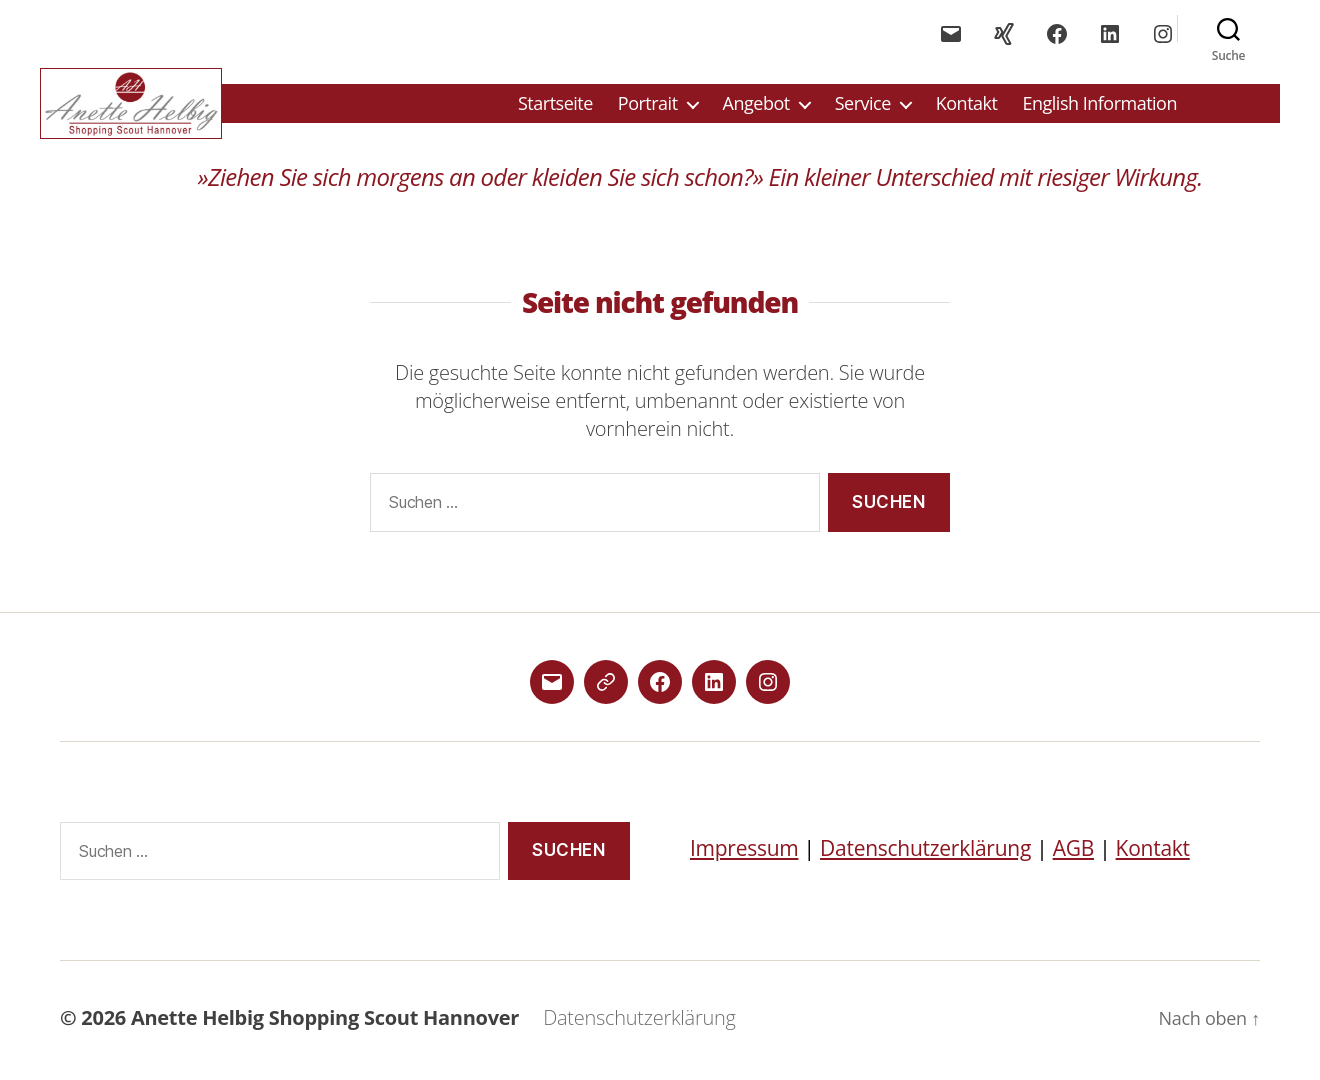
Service (863, 106)
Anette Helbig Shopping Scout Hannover (325, 1022)
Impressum (744, 853)
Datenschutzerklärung (925, 853)
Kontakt (967, 106)
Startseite (555, 106)
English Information (1099, 106)
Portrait (648, 106)
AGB (1073, 853)
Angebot (756, 106)
